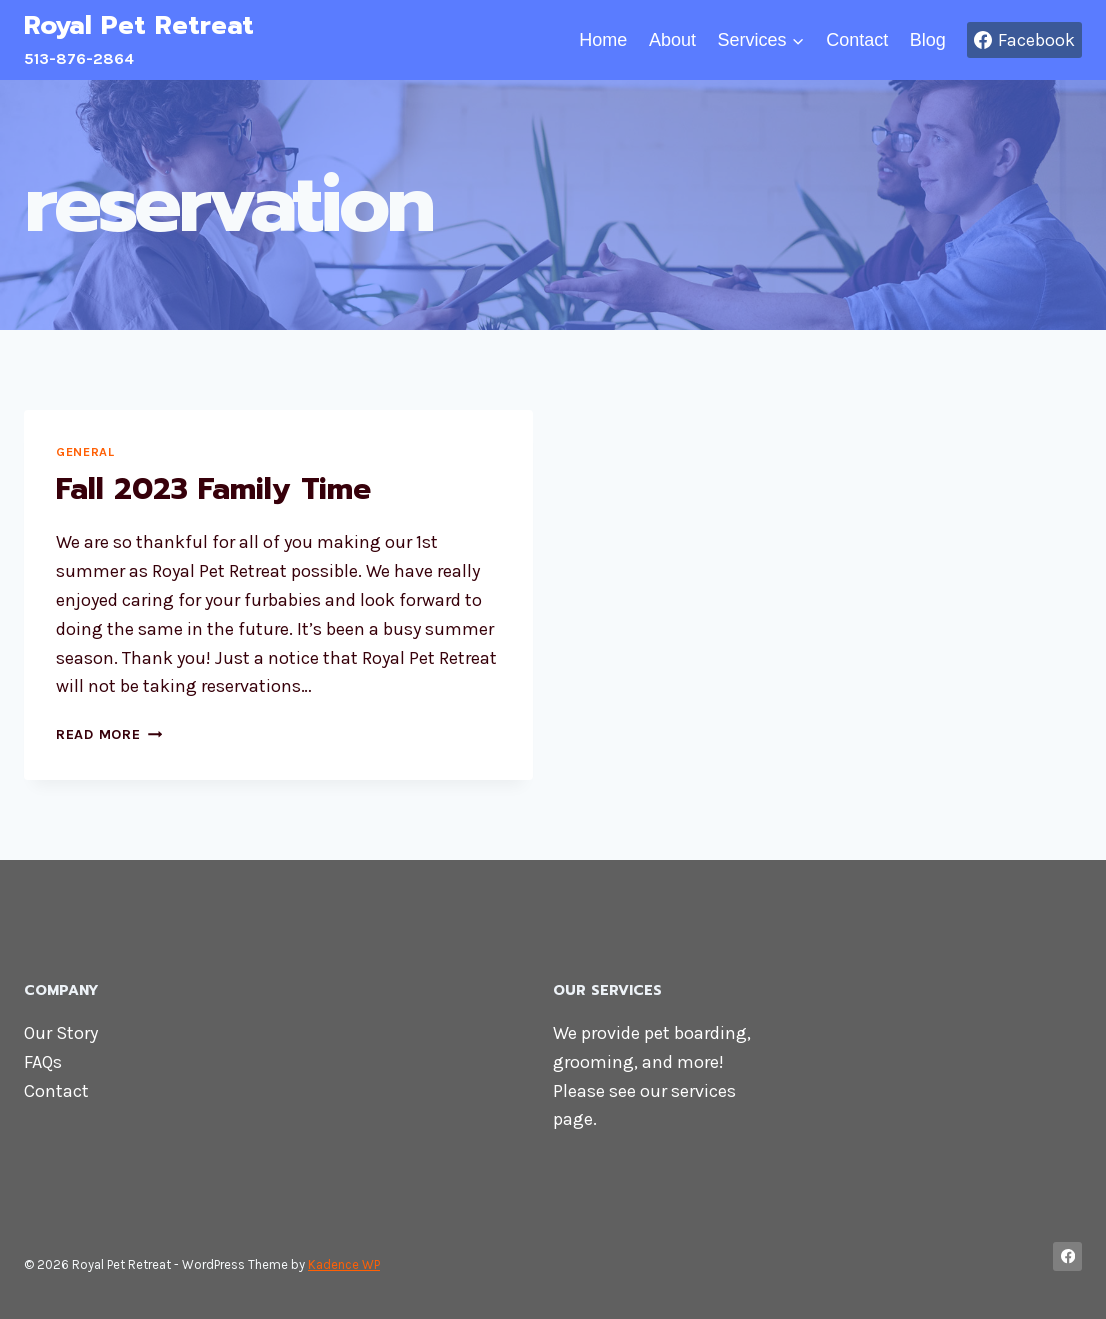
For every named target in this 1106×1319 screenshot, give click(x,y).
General (85, 451)
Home (603, 40)
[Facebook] (1067, 1256)
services (703, 1091)
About (672, 40)
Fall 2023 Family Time (213, 489)
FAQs (43, 1062)
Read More (109, 734)
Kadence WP (344, 1264)
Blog (928, 40)
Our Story (61, 1033)
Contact (857, 40)
